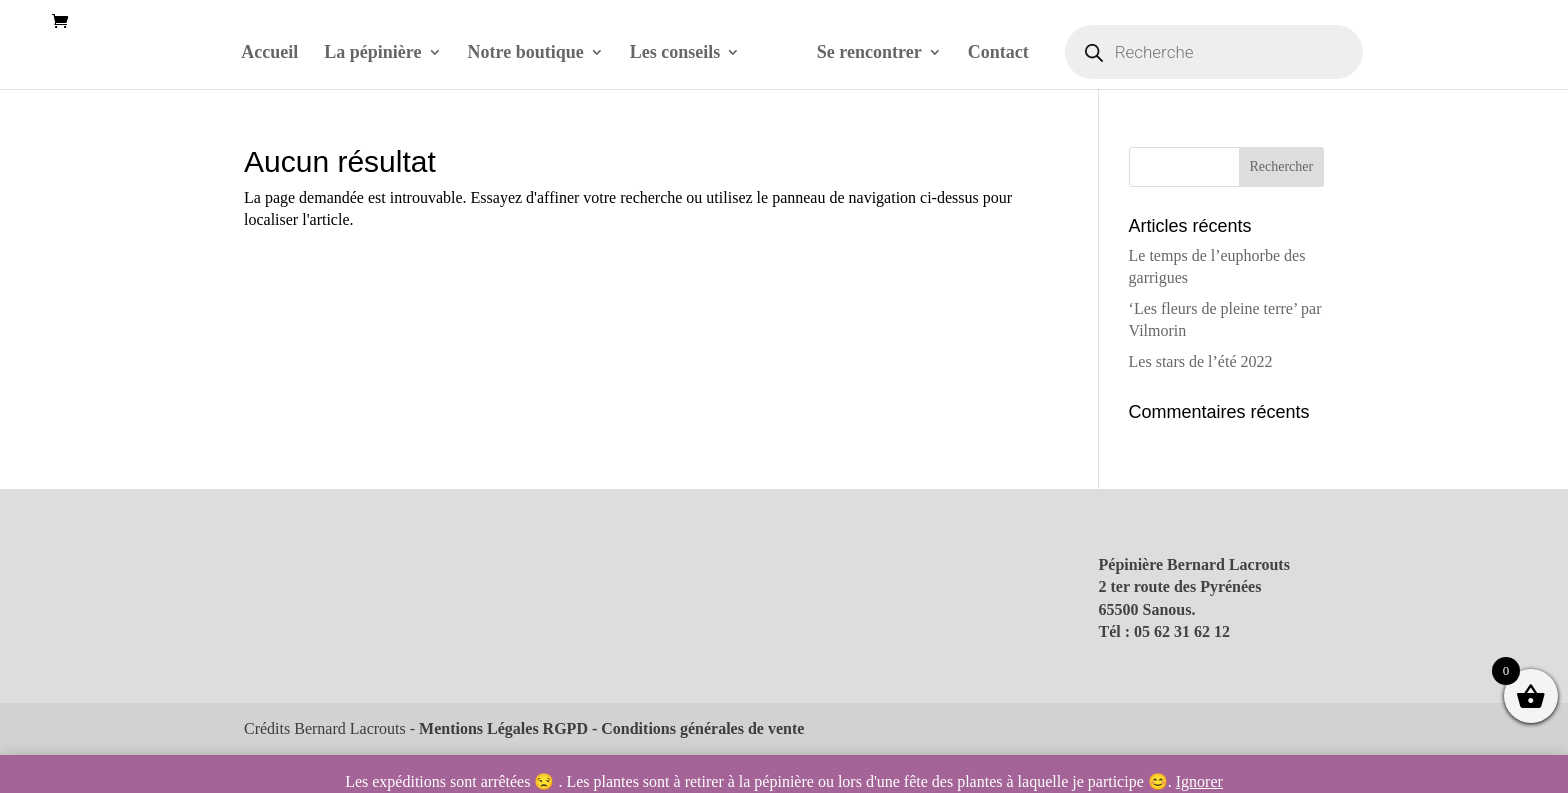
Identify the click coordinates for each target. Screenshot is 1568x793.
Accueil (269, 53)
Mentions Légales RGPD (503, 728)
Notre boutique (526, 53)
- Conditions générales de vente (696, 728)
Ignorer (1199, 781)
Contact (998, 53)
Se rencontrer (869, 53)
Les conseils (675, 53)
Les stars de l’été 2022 (1201, 361)
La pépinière (372, 53)
